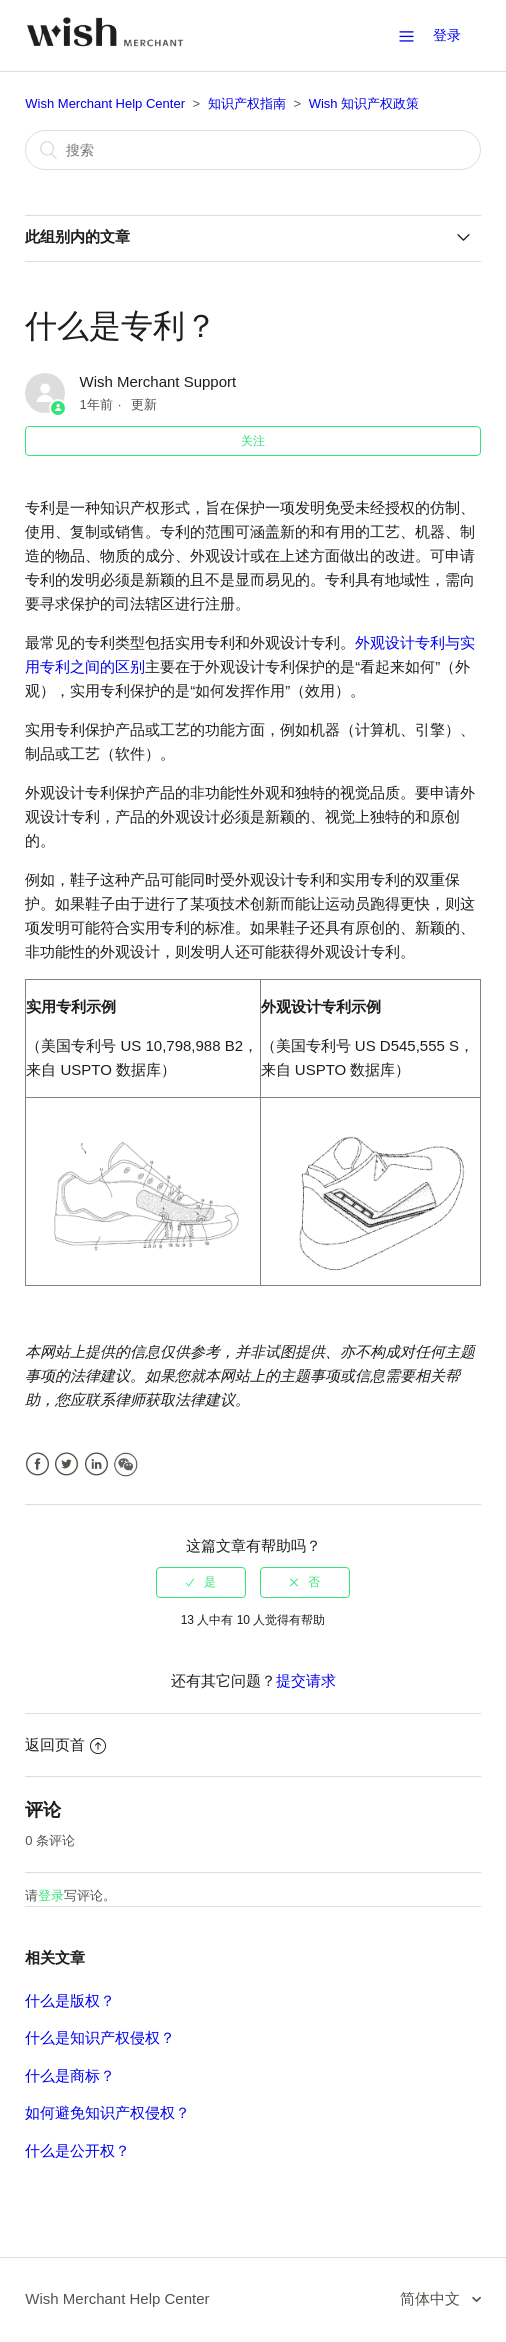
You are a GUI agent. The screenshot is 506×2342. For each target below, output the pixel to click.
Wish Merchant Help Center (105, 103)
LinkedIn (96, 1464)
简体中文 (432, 2298)
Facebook (37, 1464)
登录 (51, 1895)
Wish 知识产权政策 (364, 103)
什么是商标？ (70, 2075)
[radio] (201, 1582)
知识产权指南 (247, 103)
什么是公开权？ (77, 2150)
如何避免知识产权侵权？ (107, 2112)
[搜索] (252, 150)
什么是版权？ (70, 2000)
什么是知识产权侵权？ (100, 2037)
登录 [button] (447, 35)
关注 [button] (253, 441)
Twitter (66, 1464)
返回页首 (65, 1744)
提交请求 (306, 1680)
